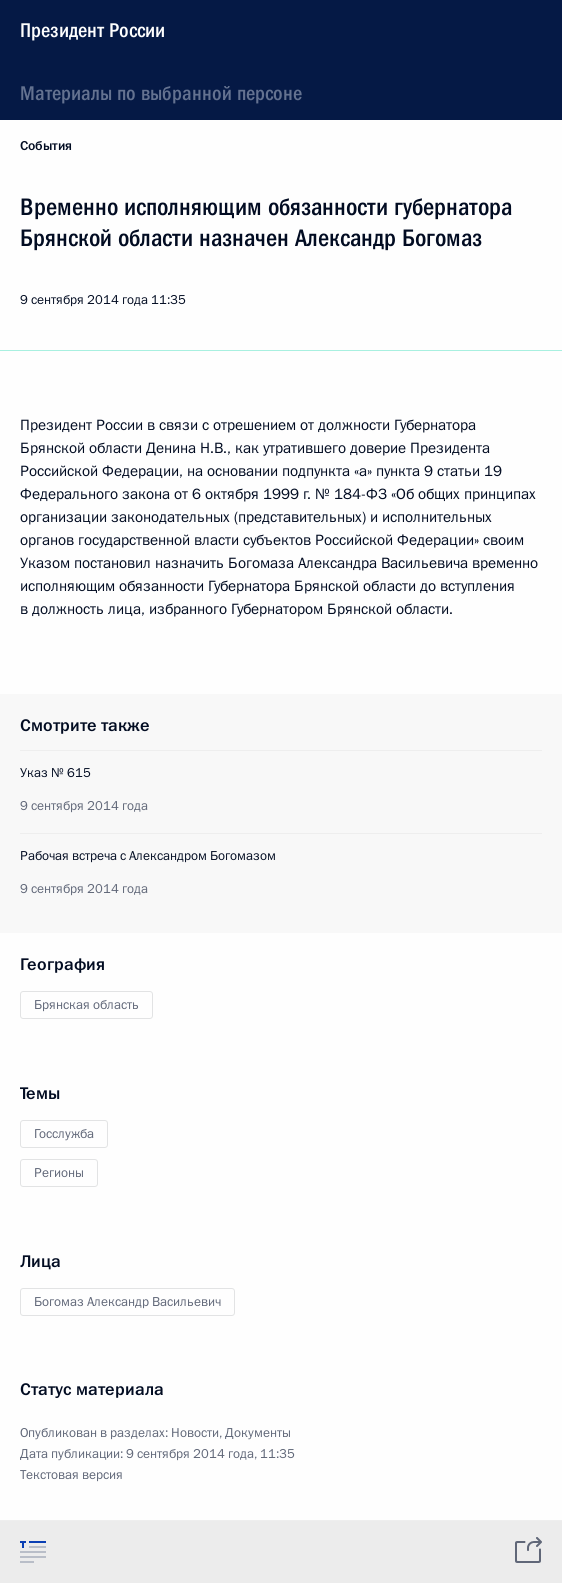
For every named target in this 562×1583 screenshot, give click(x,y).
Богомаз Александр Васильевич (127, 1302)
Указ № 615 (55, 773)
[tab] (33, 1551)
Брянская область (86, 1005)
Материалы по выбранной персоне (161, 93)
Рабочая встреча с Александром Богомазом (148, 856)
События (46, 146)
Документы (258, 1433)
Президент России (92, 30)
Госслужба (64, 1134)
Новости (195, 1433)
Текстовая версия (71, 1475)
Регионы (59, 1173)
